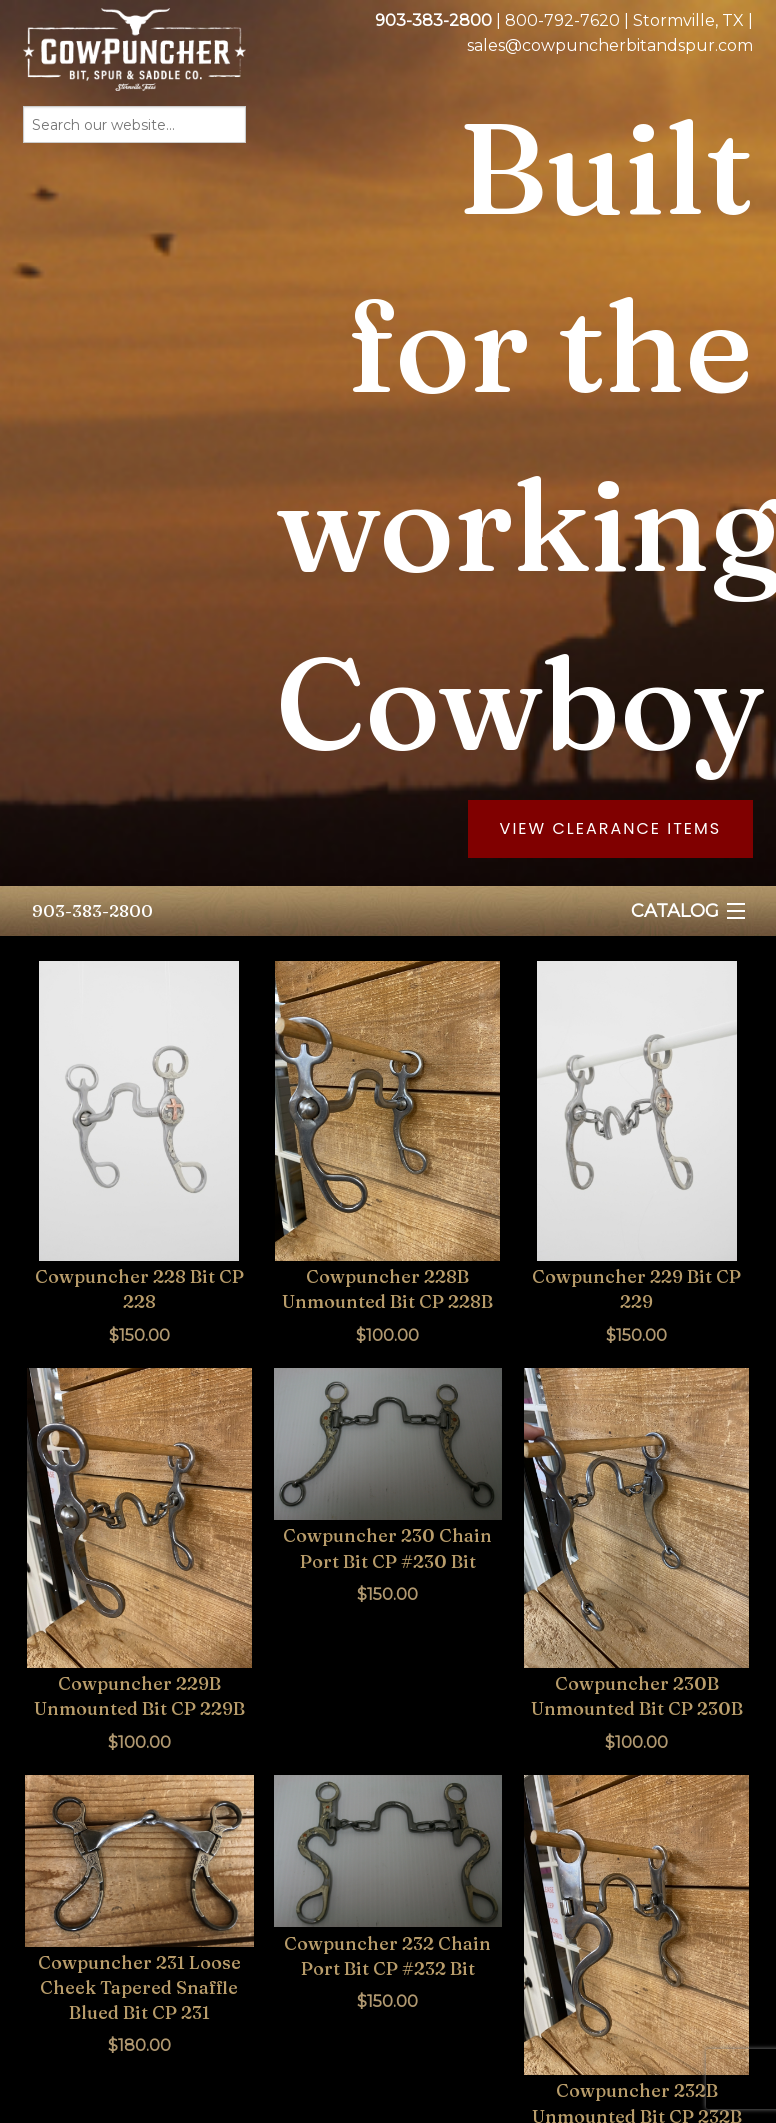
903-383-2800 (92, 910)
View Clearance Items (611, 828)
